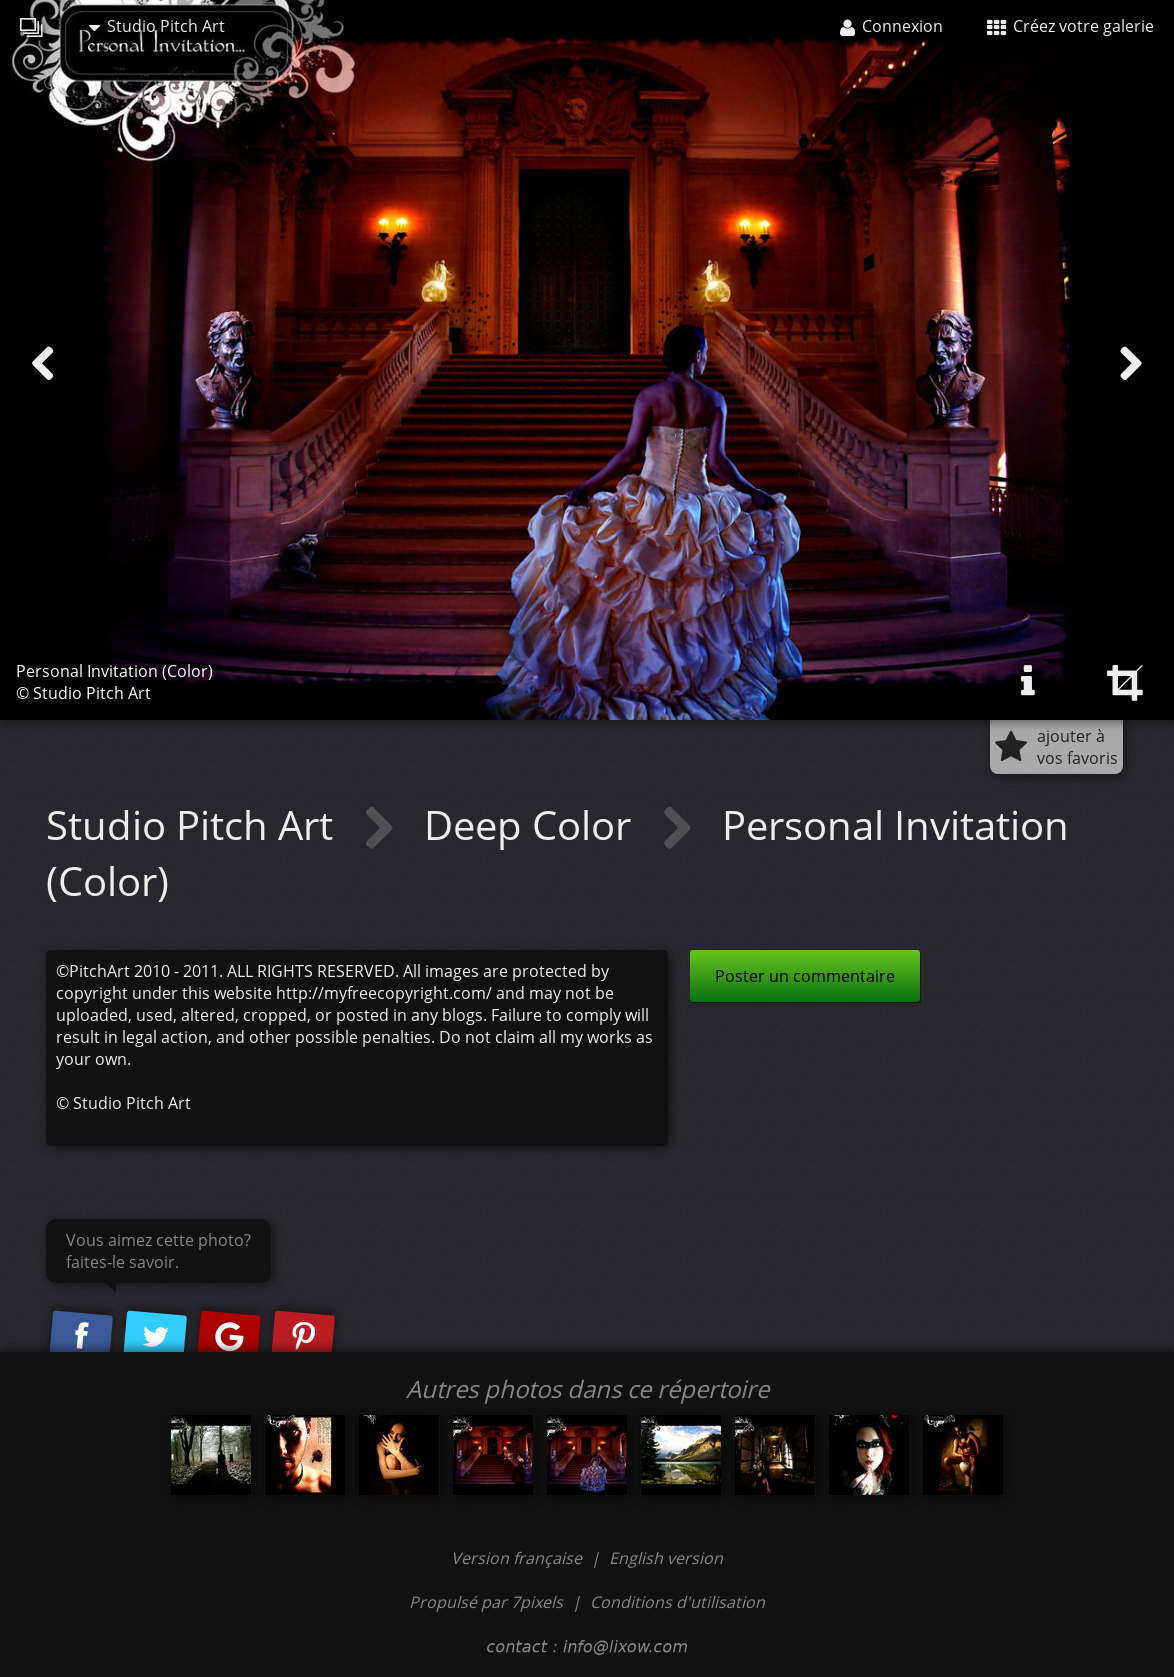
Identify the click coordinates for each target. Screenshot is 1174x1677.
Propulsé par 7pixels (486, 1602)
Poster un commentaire (805, 976)
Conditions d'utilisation (677, 1602)
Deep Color (532, 824)
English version (666, 1558)
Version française (518, 1558)
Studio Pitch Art (157, 26)
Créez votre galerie (1070, 26)
